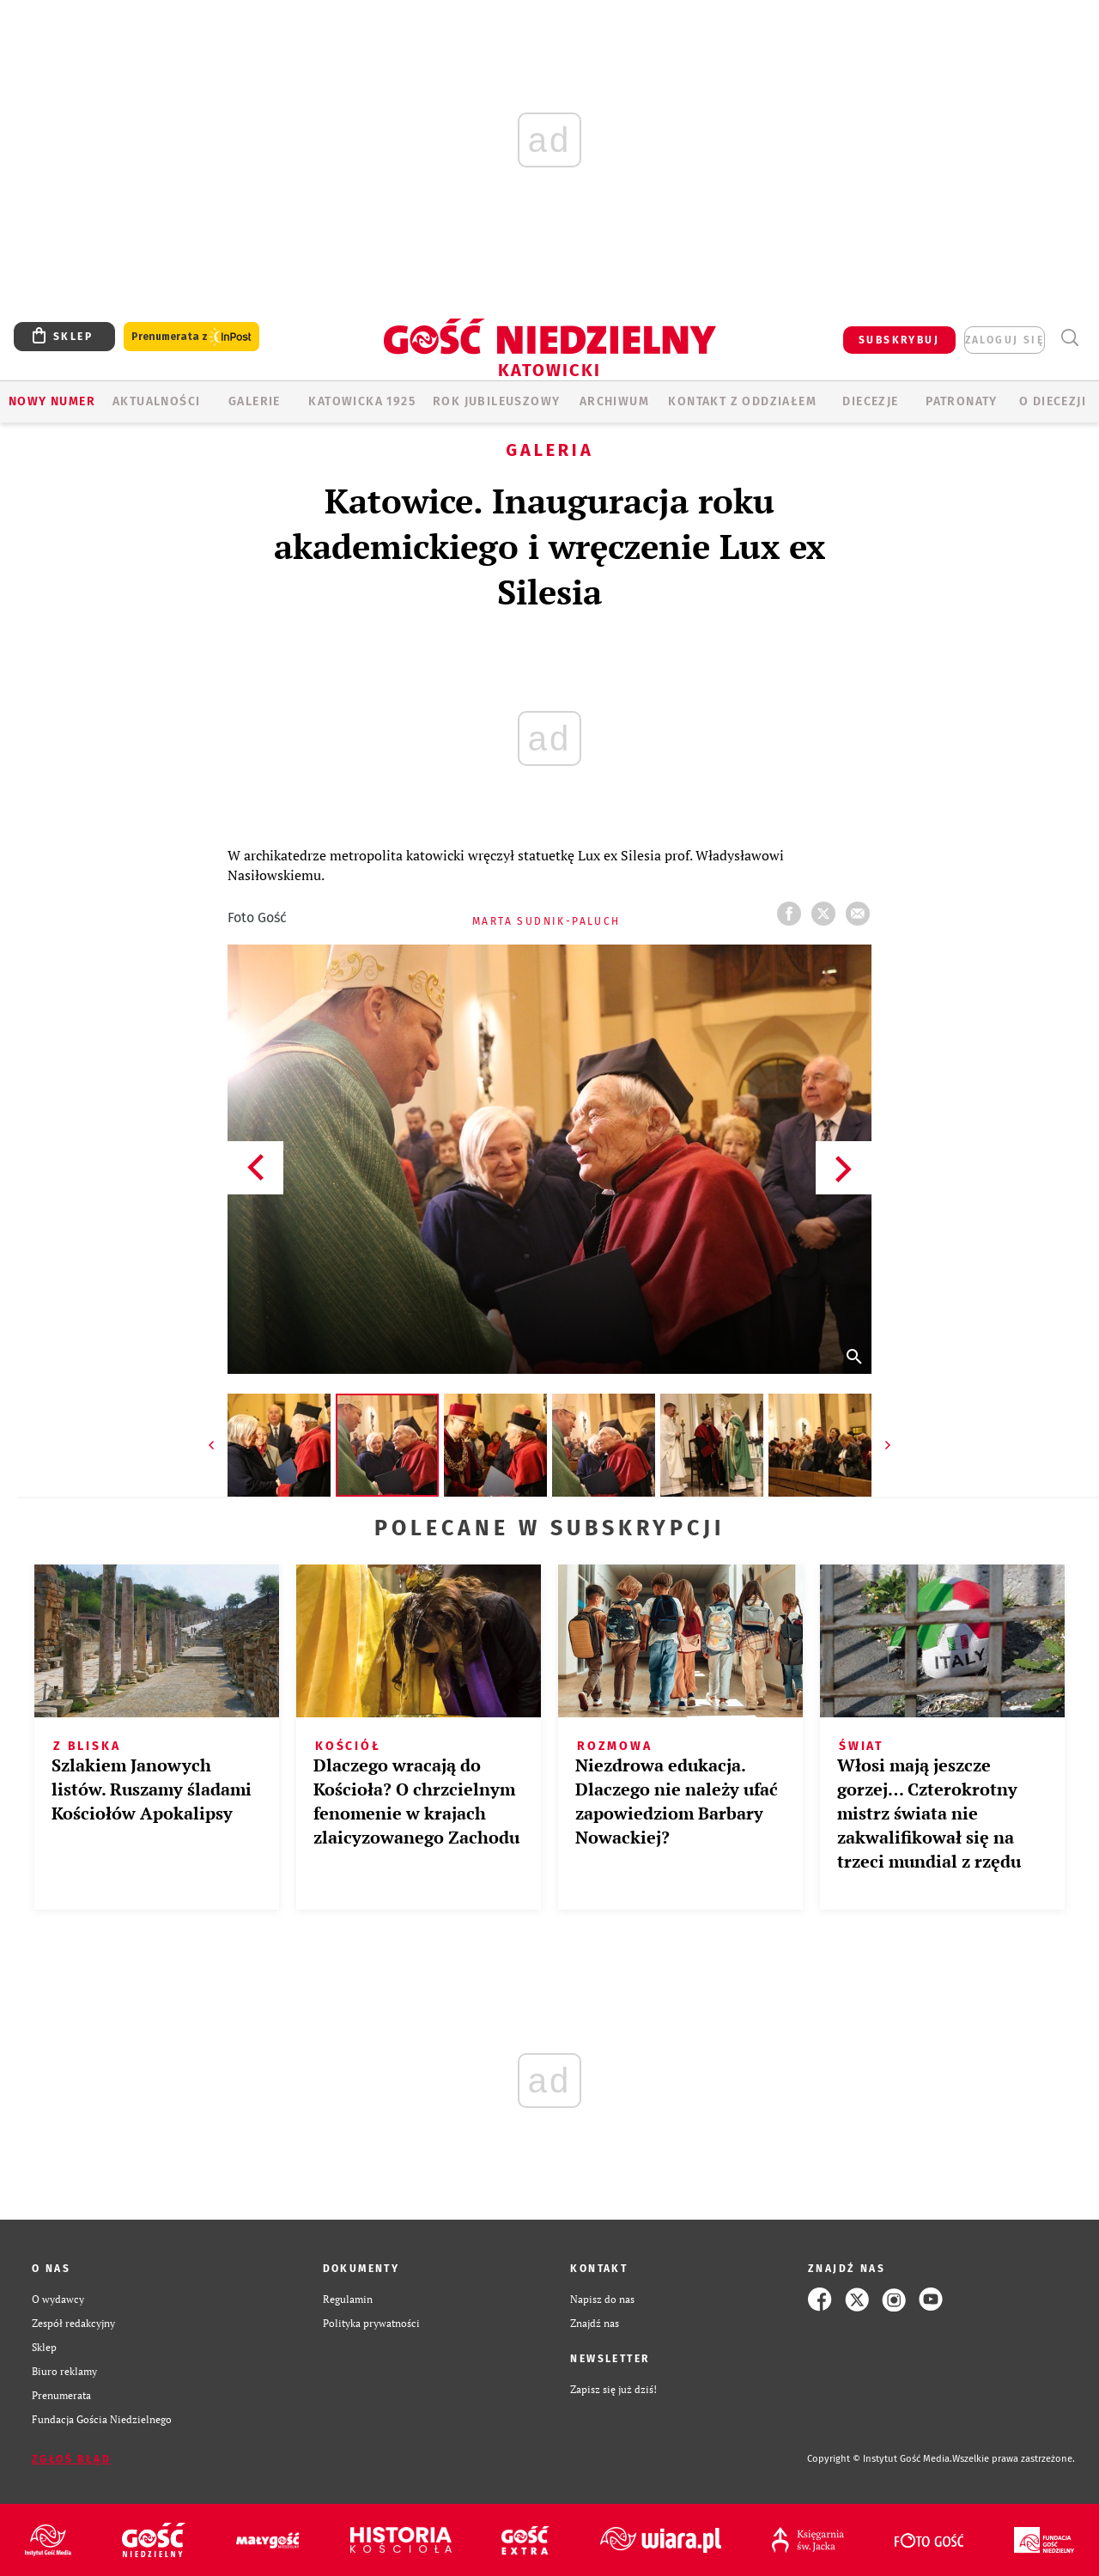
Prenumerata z (191, 337)
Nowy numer (52, 401)
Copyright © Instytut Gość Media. (879, 2458)
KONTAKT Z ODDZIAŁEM (742, 401)
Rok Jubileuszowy (496, 401)
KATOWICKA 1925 (362, 401)
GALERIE (254, 401)
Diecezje (870, 401)
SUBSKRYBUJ (899, 340)
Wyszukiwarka (1069, 338)
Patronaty (962, 401)
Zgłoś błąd (71, 2459)
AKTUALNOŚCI (156, 401)
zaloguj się (1004, 340)
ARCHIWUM (614, 401)
